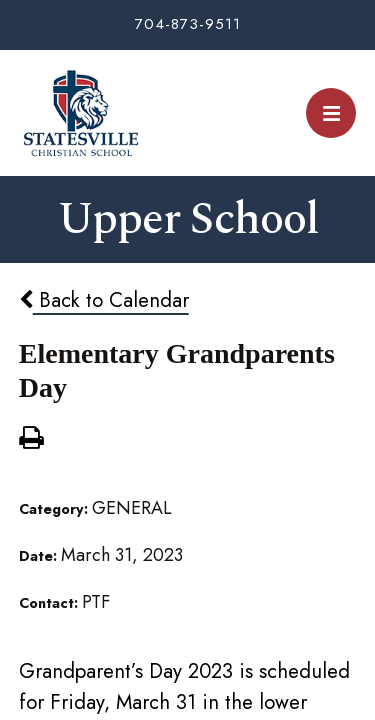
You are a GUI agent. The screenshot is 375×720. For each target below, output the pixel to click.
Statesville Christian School (80, 113)
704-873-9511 (188, 24)
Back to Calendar (104, 300)
